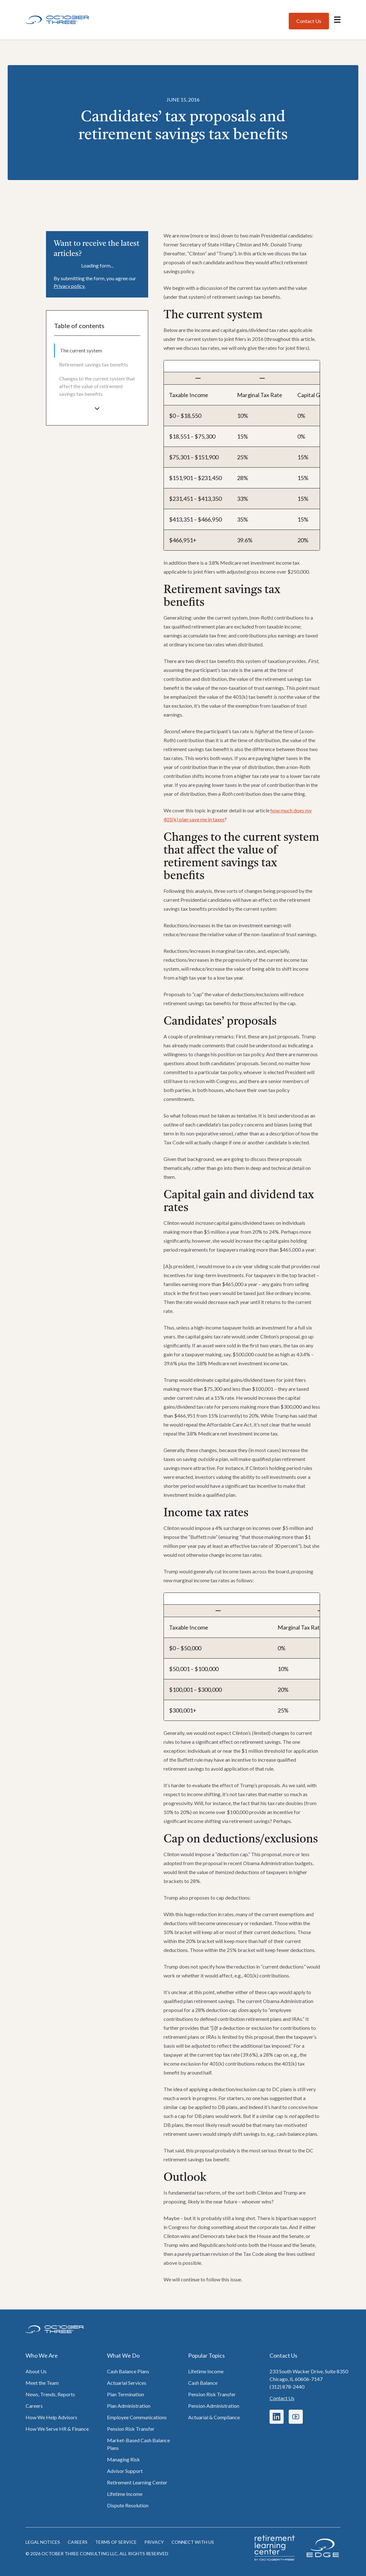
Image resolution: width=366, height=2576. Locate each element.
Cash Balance (202, 2383)
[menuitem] (97, 350)
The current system (81, 350)
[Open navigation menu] (337, 20)
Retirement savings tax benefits (93, 364)
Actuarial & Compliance (214, 2417)
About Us (36, 2371)
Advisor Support (125, 2471)
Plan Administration (128, 2406)
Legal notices (43, 2542)
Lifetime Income (124, 2494)
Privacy (154, 2542)
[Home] (57, 20)
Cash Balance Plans (128, 2371)
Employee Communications (137, 2417)
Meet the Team (42, 2383)
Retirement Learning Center (137, 2482)
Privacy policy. (69, 286)
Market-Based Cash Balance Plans (138, 2444)
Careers (34, 2406)
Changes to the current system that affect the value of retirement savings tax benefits (97, 386)
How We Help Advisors (51, 2417)
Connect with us (193, 2542)
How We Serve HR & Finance (57, 2429)
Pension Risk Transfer (131, 2429)
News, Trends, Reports (50, 2394)
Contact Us (282, 2398)
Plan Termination (125, 2394)
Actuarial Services (126, 2383)
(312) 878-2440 (287, 2387)
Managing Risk (123, 2459)
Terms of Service (116, 2542)
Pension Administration (213, 2406)
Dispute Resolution (128, 2505)
